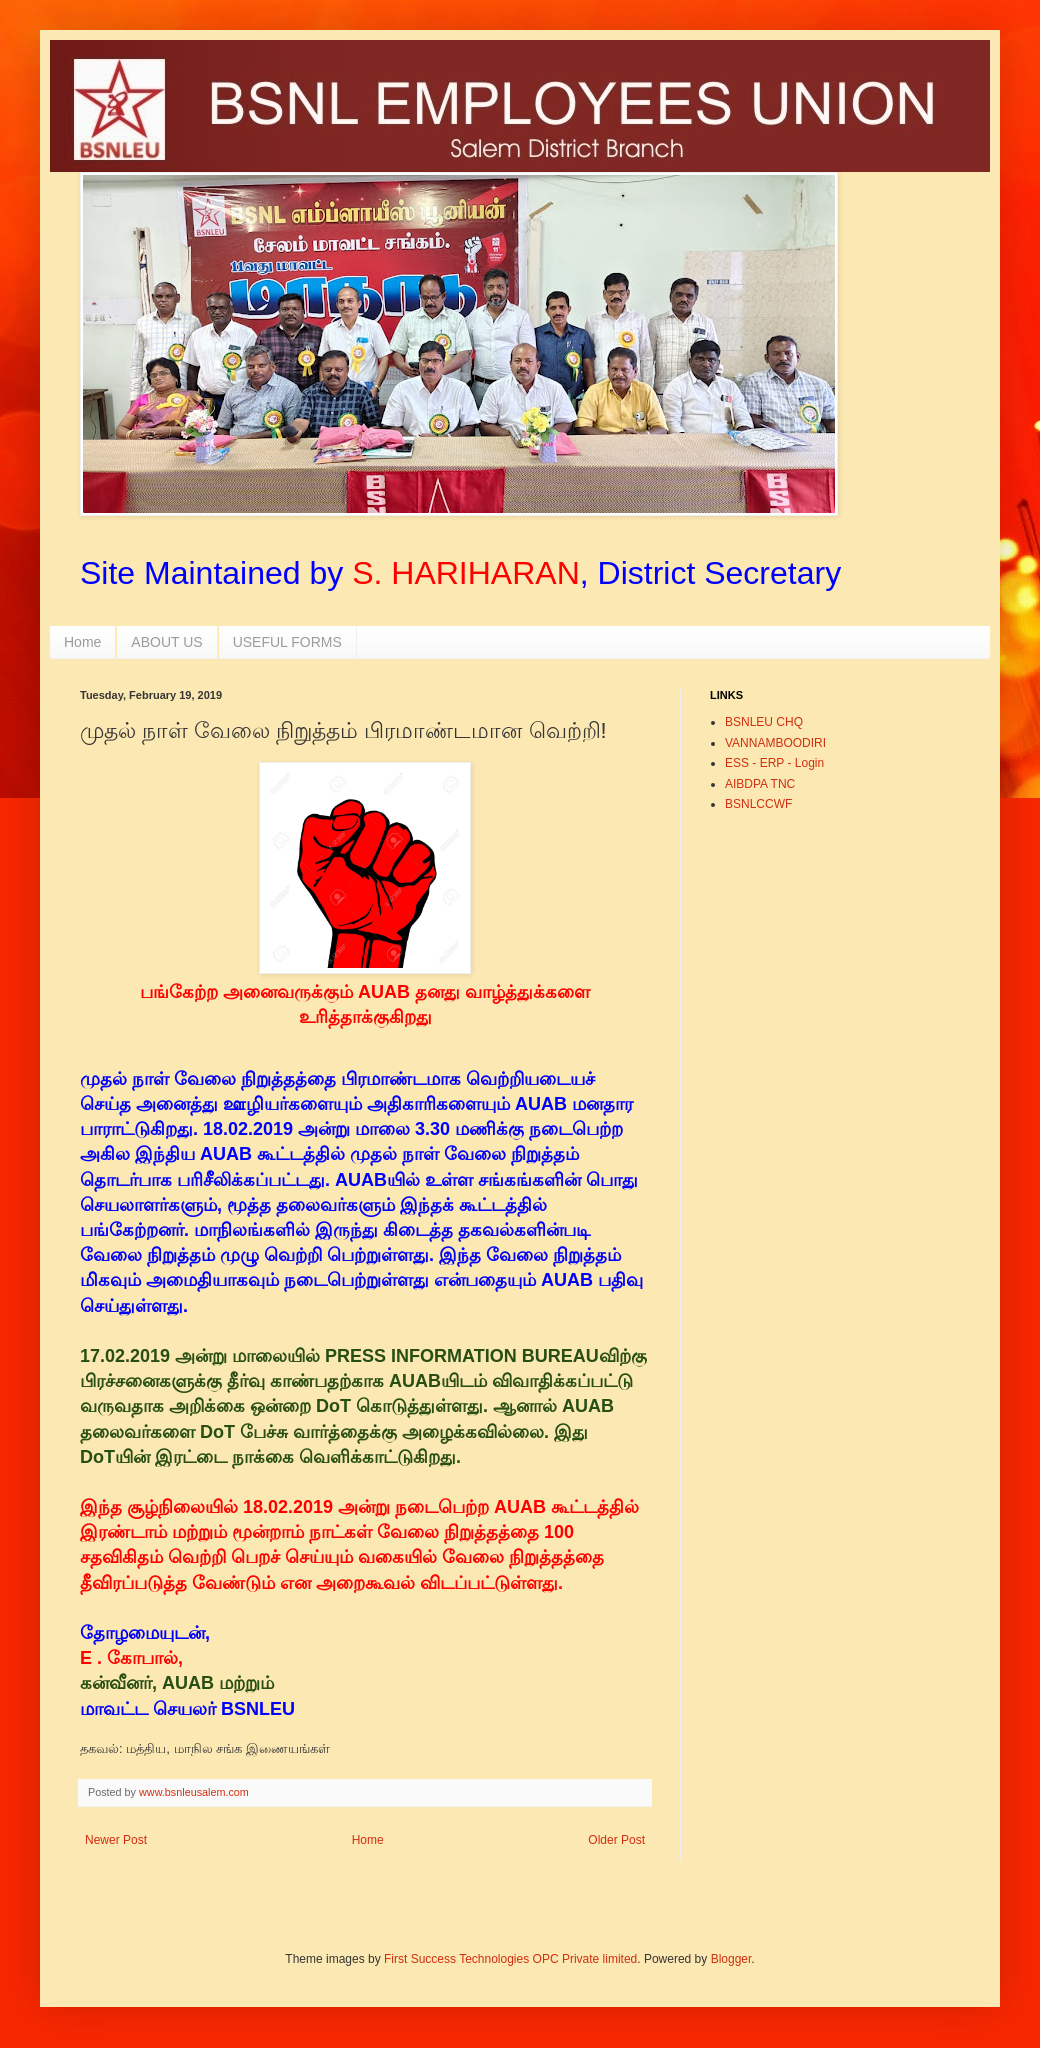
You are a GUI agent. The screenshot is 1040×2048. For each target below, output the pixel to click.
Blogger (731, 1959)
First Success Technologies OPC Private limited (510, 1959)
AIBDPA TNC (760, 784)
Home (82, 642)
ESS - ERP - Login (774, 763)
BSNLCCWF (758, 804)
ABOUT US (166, 642)
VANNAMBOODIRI (775, 743)
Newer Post (116, 1840)
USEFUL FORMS (287, 642)
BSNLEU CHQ (764, 722)
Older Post (616, 1840)
